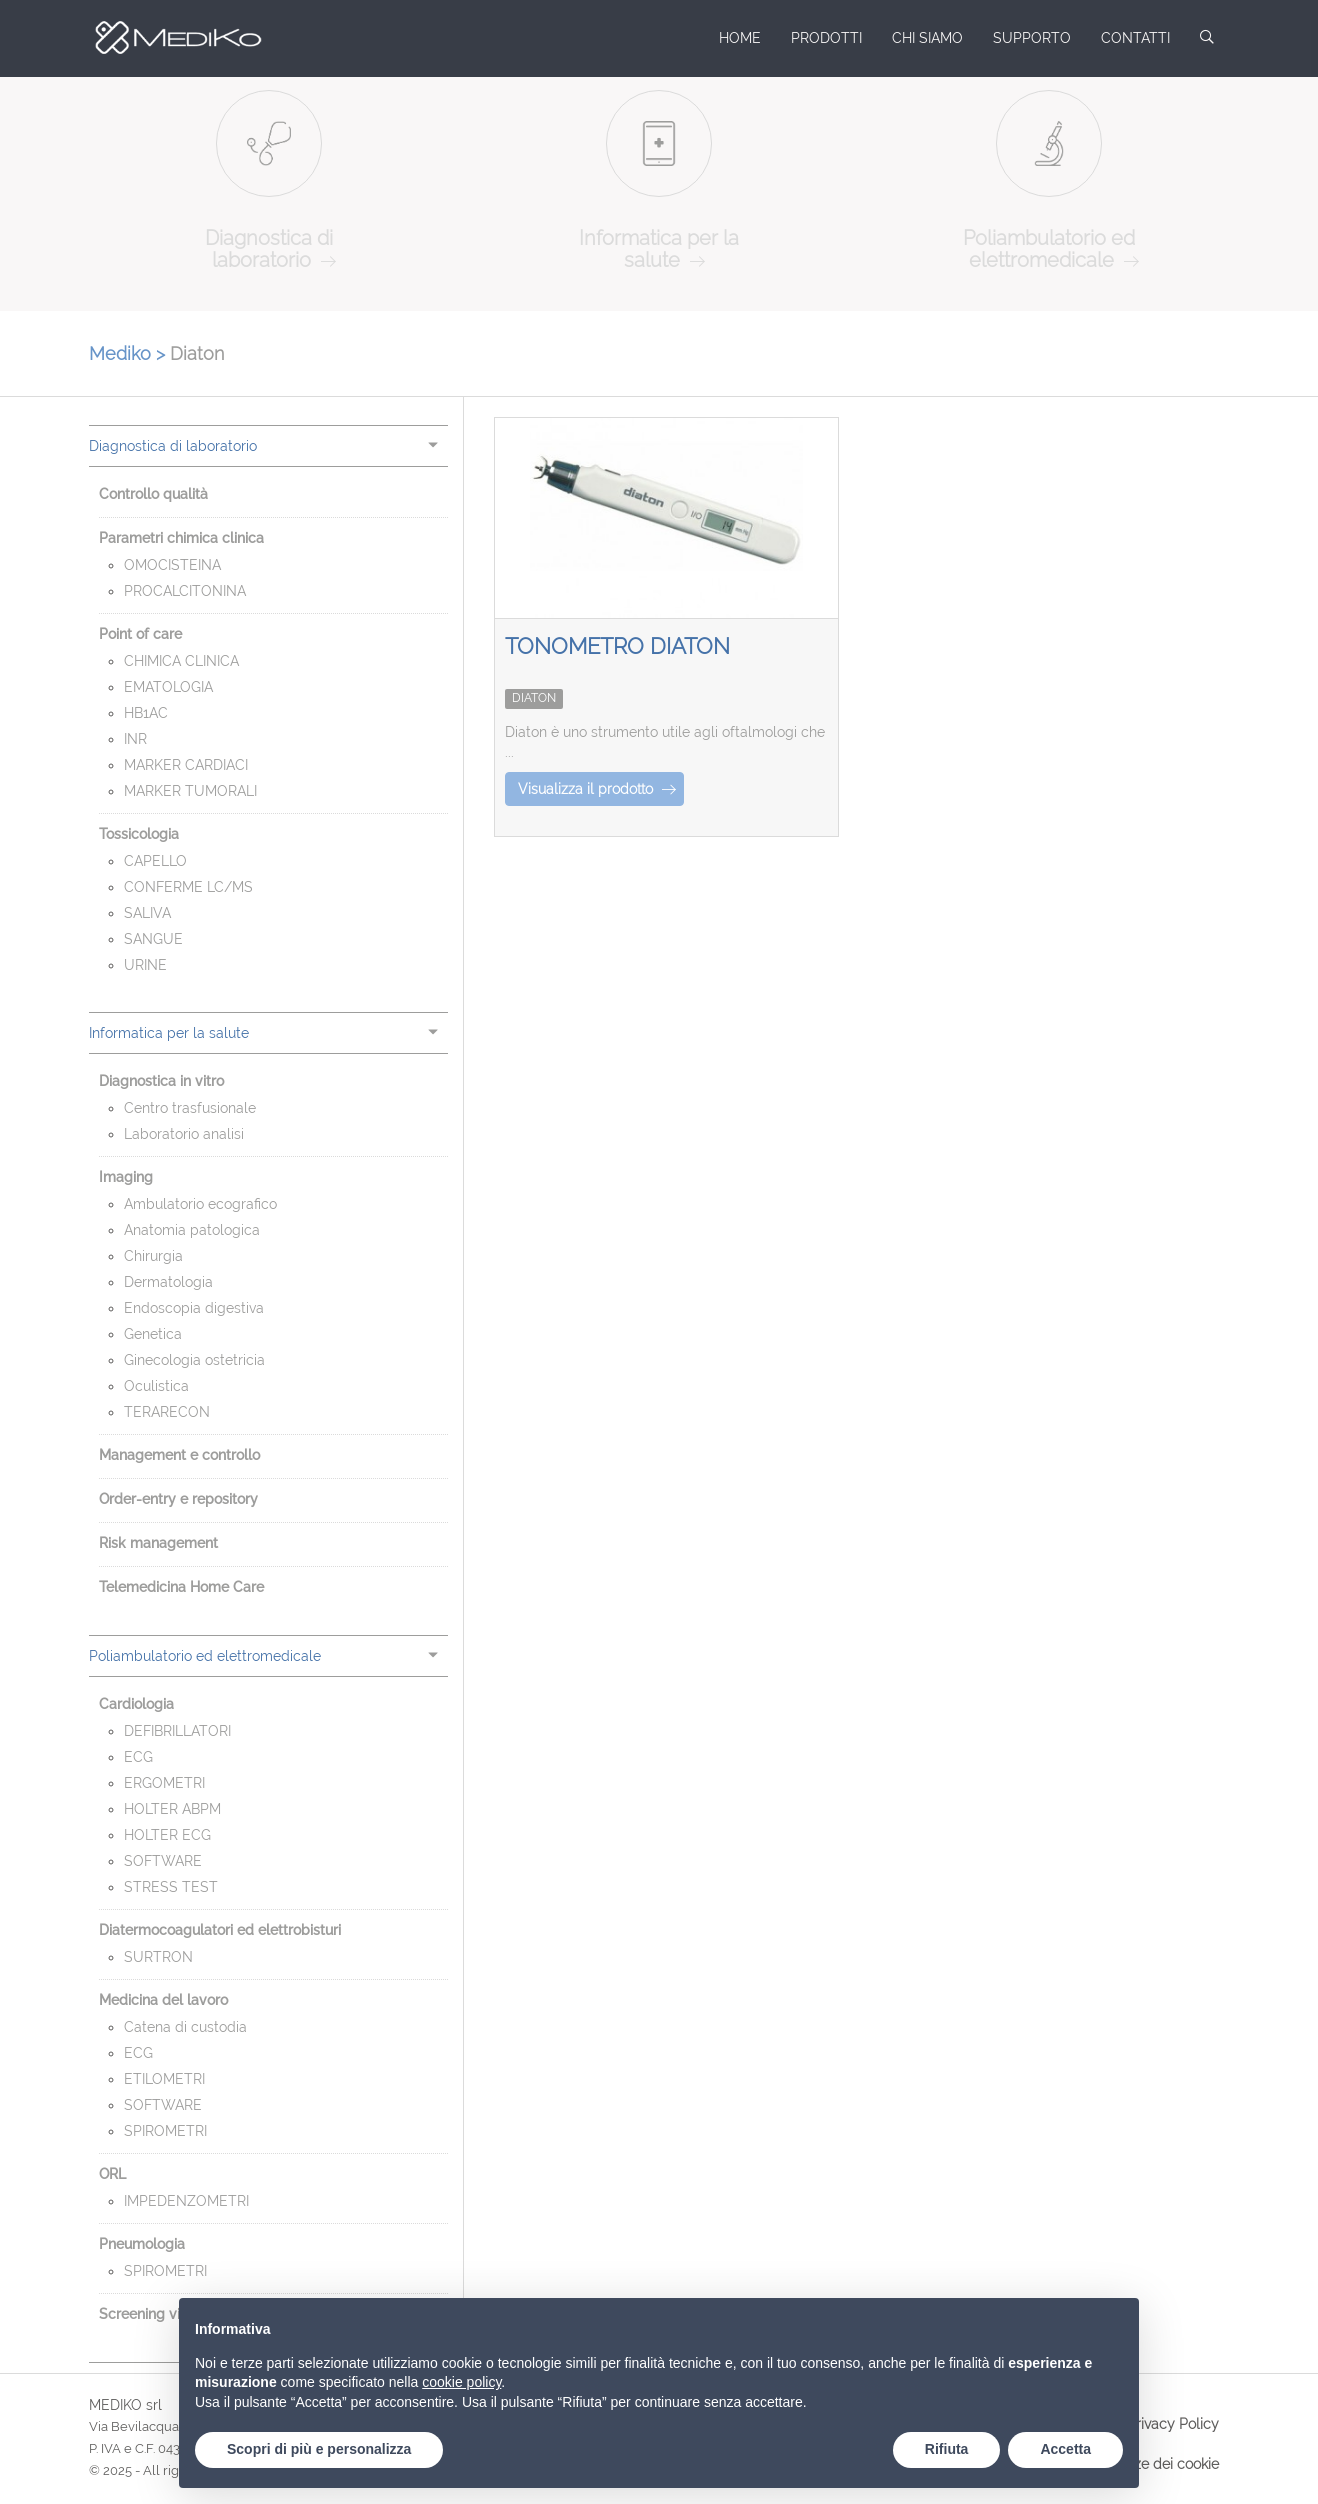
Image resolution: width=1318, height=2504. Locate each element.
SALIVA (147, 913)
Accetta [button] (1065, 2449)
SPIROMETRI (165, 2131)
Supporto (1032, 38)
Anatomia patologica (192, 1230)
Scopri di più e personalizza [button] (319, 2449)
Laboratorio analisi (184, 1134)
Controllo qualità (153, 494)
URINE (145, 965)
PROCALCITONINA (185, 591)
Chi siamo (927, 38)
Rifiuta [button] (947, 2449)
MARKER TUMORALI (190, 791)
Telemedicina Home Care (181, 1587)
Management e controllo (179, 1455)
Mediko (169, 38)
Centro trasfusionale (190, 1108)
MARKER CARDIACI (186, 765)
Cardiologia (136, 1704)
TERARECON (167, 1412)
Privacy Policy (1173, 2424)
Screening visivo (152, 2314)
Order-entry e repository (178, 1499)
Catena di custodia (185, 2027)
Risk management (158, 1543)
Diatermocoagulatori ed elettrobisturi (220, 1930)
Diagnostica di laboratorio (173, 446)
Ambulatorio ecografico (200, 1204)
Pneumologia (142, 2244)
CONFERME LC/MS (188, 887)
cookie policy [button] (461, 2382)
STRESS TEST (171, 1887)
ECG (138, 1757)
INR (135, 739)
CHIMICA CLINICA (181, 661)
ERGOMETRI (164, 1783)
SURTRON (158, 1957)
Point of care (140, 634)
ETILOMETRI (164, 2079)
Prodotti (826, 38)
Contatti (1135, 38)
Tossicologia (139, 834)
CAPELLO (155, 861)
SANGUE (153, 939)
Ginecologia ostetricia (194, 1360)
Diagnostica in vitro (161, 1081)
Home (740, 38)
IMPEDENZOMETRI (186, 2201)
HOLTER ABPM (172, 1809)
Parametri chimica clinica (181, 538)
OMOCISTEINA (172, 565)
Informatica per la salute (169, 1033)
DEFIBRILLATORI (177, 1731)
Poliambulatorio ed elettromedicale (205, 1656)
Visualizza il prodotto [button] (597, 789)
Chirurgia (153, 1256)
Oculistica (156, 1386)
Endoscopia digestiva (194, 1308)
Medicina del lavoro (163, 2000)
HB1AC (146, 713)
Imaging (126, 1177)
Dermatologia (168, 1282)
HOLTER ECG (167, 1835)
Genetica (153, 1334)
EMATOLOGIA (168, 687)
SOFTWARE (163, 1861)
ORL (112, 2174)
